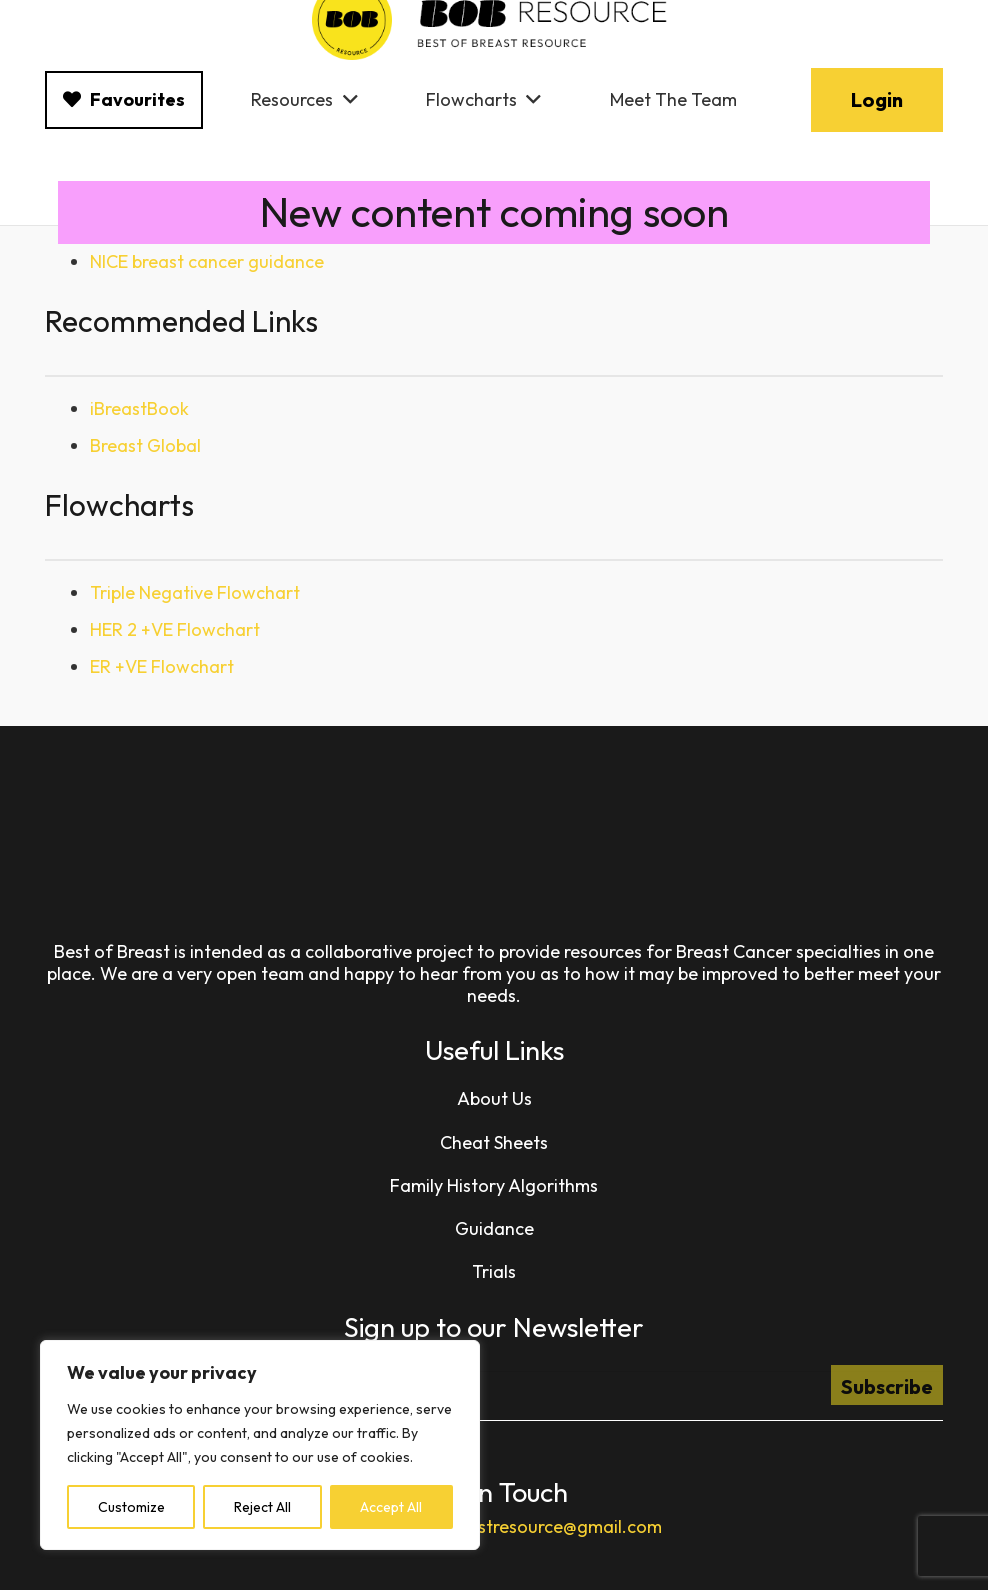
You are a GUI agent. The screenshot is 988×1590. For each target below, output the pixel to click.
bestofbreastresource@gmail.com (524, 1526)
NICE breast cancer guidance (207, 261)
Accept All (391, 1507)
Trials (494, 1271)
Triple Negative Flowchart (195, 592)
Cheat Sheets (494, 1142)
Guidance (494, 1228)
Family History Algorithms (494, 1185)
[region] (260, 1445)
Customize (131, 1507)
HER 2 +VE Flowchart (175, 629)
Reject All (262, 1507)
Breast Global (145, 445)
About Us (494, 1098)
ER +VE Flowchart (162, 666)
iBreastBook (139, 408)
